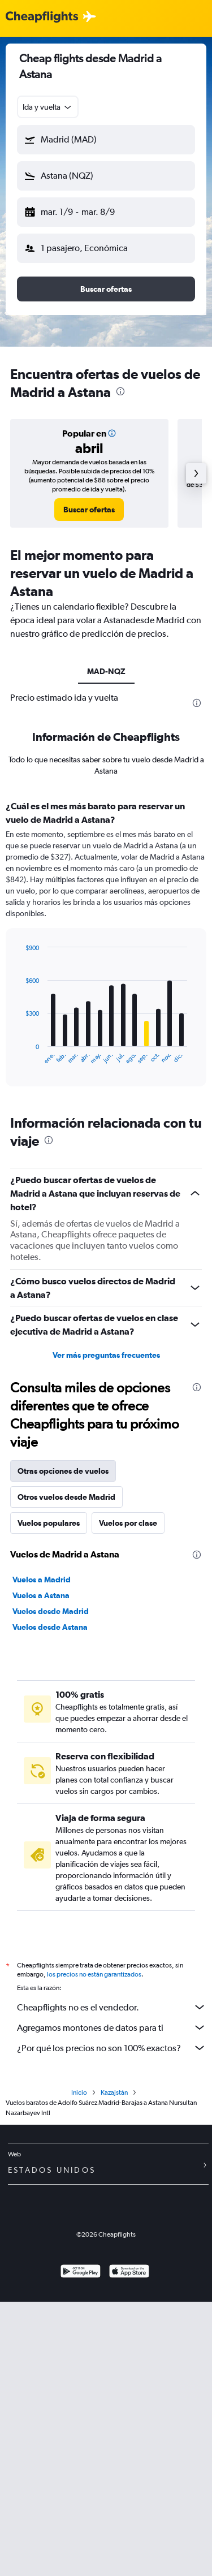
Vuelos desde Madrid (50, 1611)
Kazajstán (114, 2092)
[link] (89, 509)
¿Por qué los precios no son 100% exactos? (111, 2048)
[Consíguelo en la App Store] (129, 2273)
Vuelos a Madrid (41, 1579)
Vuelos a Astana (41, 1595)
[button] (106, 139)
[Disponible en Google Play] (80, 2273)
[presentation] (120, 391)
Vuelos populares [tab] (49, 1523)
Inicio (79, 2092)
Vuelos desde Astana (50, 1627)
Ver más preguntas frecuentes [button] (106, 1355)
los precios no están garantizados (94, 1974)
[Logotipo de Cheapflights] (42, 17)
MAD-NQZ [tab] (106, 671)
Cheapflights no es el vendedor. (111, 2007)
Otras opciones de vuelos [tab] (63, 1470)
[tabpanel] (106, 947)
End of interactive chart (19, 1055)
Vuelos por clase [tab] (128, 1523)
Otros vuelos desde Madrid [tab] (66, 1496)
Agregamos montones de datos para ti (111, 2027)
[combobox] (48, 107)
